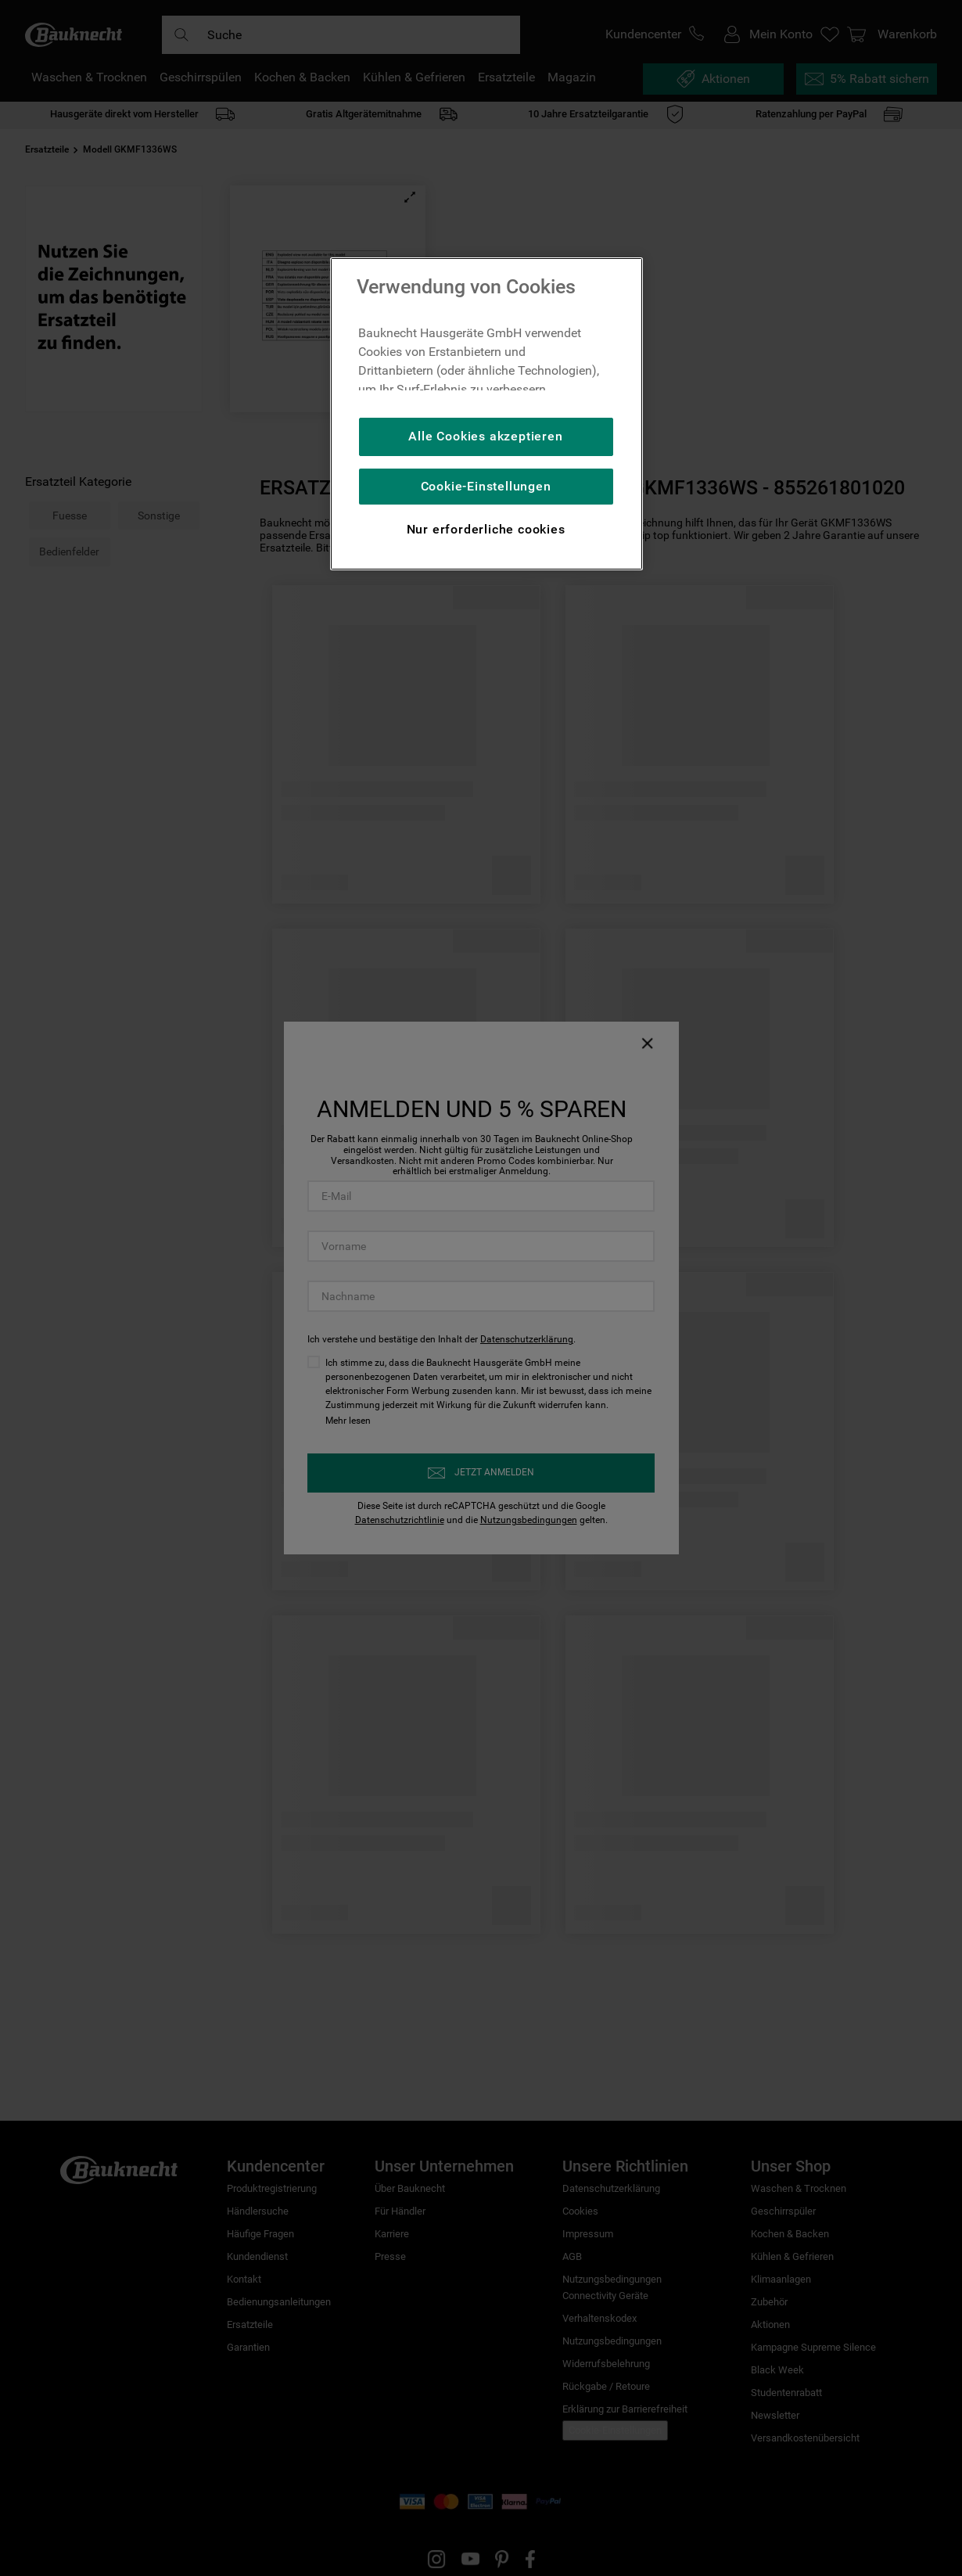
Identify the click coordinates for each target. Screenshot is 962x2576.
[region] (486, 413)
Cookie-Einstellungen (486, 486)
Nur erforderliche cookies (486, 529)
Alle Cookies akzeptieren (485, 436)
